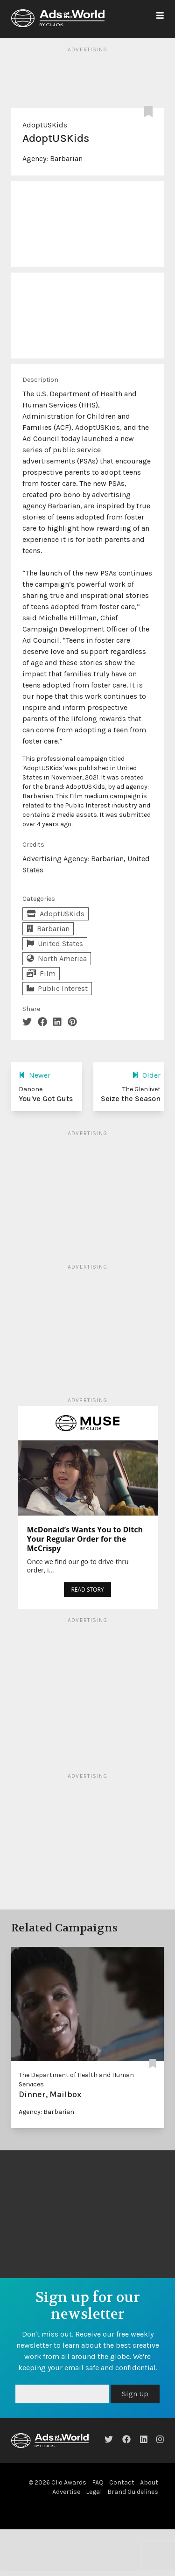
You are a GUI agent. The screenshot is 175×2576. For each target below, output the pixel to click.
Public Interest (57, 988)
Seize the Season (131, 1098)
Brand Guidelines (132, 2492)
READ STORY (87, 1589)
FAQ (98, 2482)
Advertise (66, 2492)
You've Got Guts (46, 1098)
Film (41, 973)
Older (146, 1075)
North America (57, 958)
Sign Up (135, 2393)
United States (55, 943)
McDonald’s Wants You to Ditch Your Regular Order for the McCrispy (85, 1538)
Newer (34, 1075)
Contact (121, 2482)
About (149, 2482)
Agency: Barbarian (46, 2112)
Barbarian (66, 158)
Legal (94, 2492)
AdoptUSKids (44, 124)
